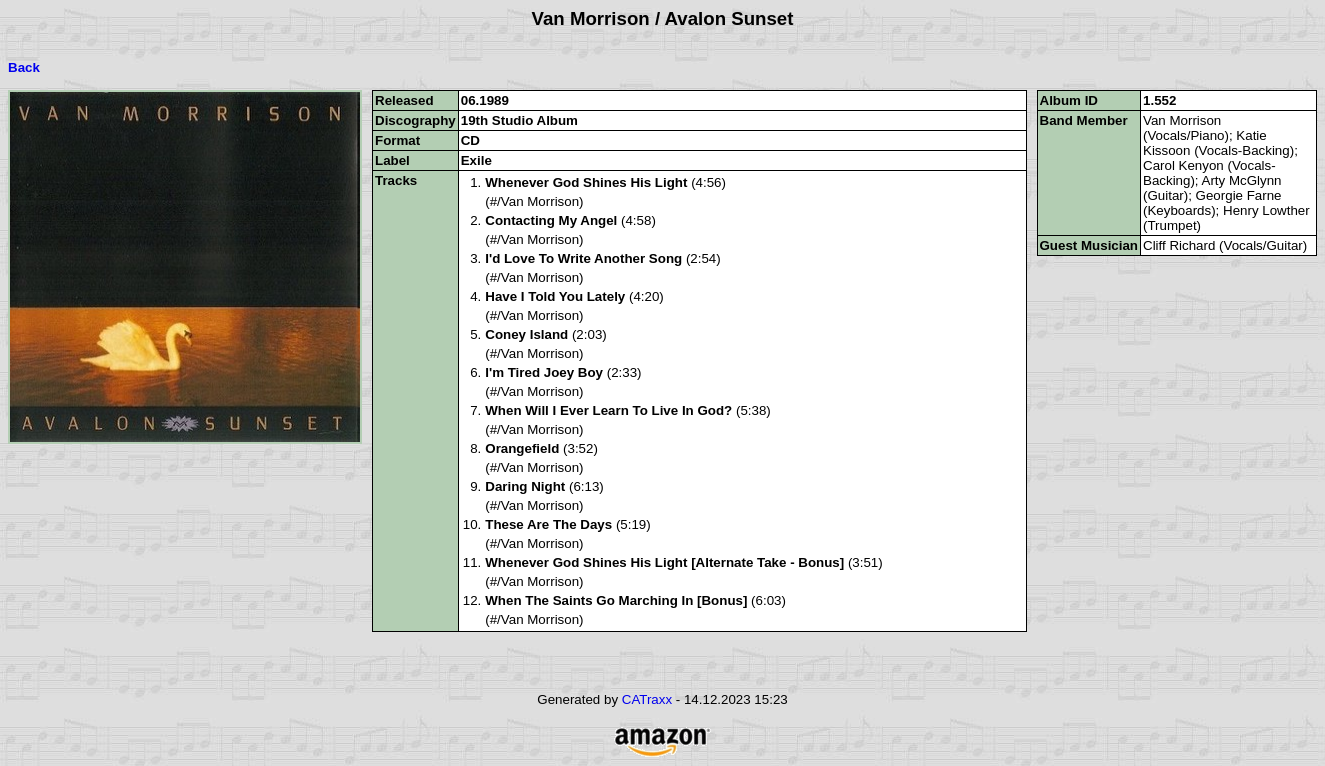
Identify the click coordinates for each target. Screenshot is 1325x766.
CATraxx (647, 699)
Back (24, 67)
